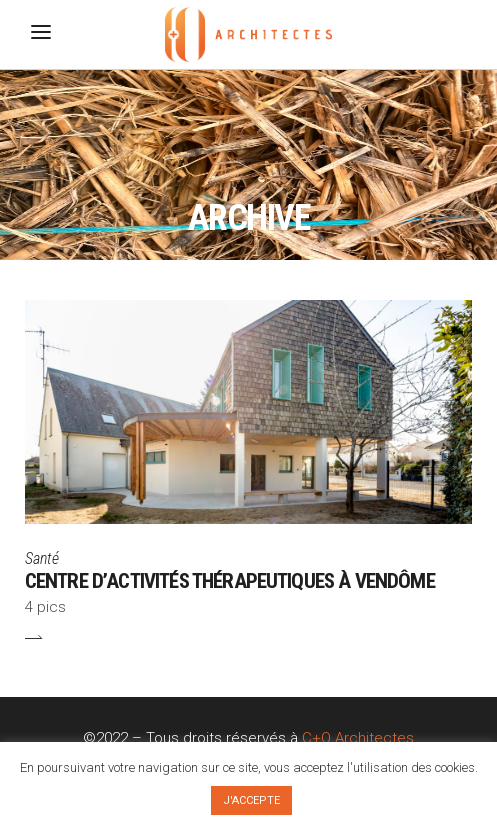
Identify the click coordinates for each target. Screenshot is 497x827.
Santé (42, 558)
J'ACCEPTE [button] (251, 800)
